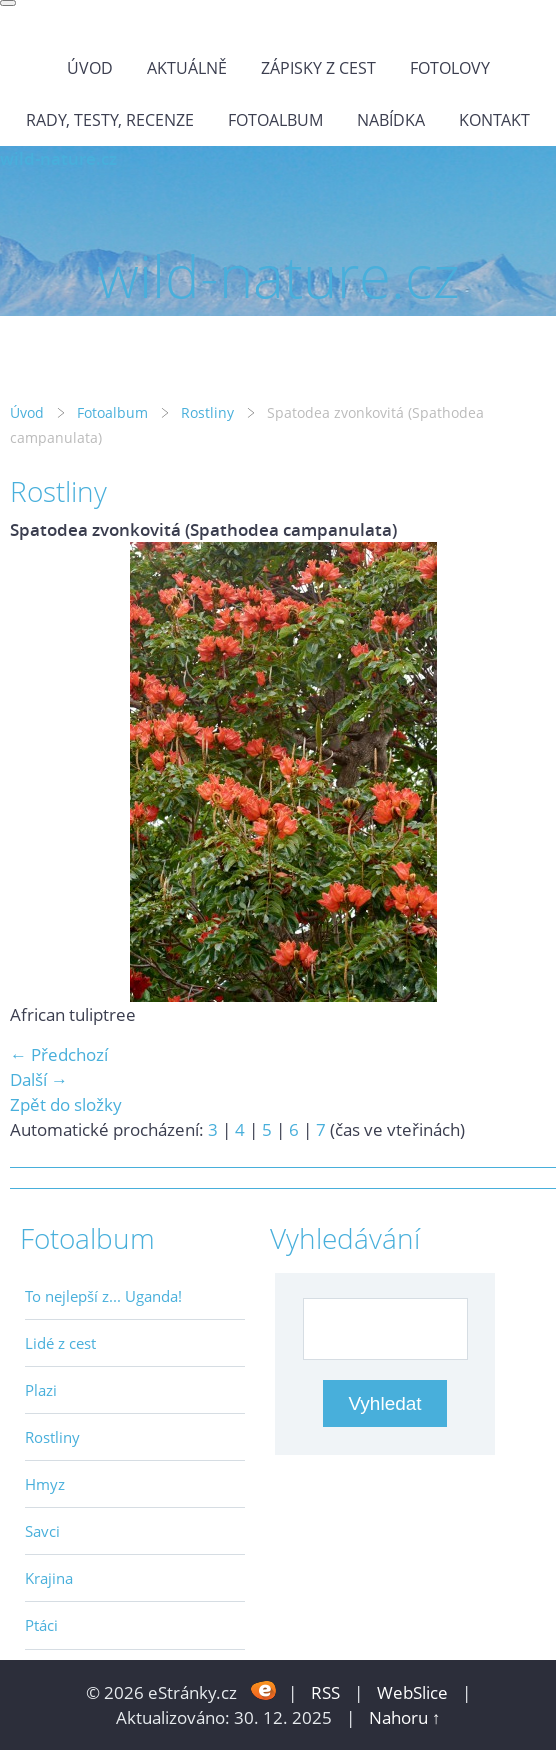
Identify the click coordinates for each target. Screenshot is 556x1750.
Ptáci (41, 1625)
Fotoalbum (275, 120)
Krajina (49, 1578)
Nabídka (391, 120)
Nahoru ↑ (405, 1717)
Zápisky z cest (318, 68)
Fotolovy (450, 68)
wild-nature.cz (58, 158)
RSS (325, 1692)
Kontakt (494, 120)
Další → (39, 1079)
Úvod (90, 68)
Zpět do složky (66, 1104)
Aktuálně (187, 68)
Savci (42, 1531)
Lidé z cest (60, 1343)
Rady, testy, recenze (110, 120)
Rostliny (207, 412)
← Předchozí (59, 1054)
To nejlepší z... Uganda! (103, 1296)
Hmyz (45, 1484)
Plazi (41, 1390)
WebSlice (412, 1692)
